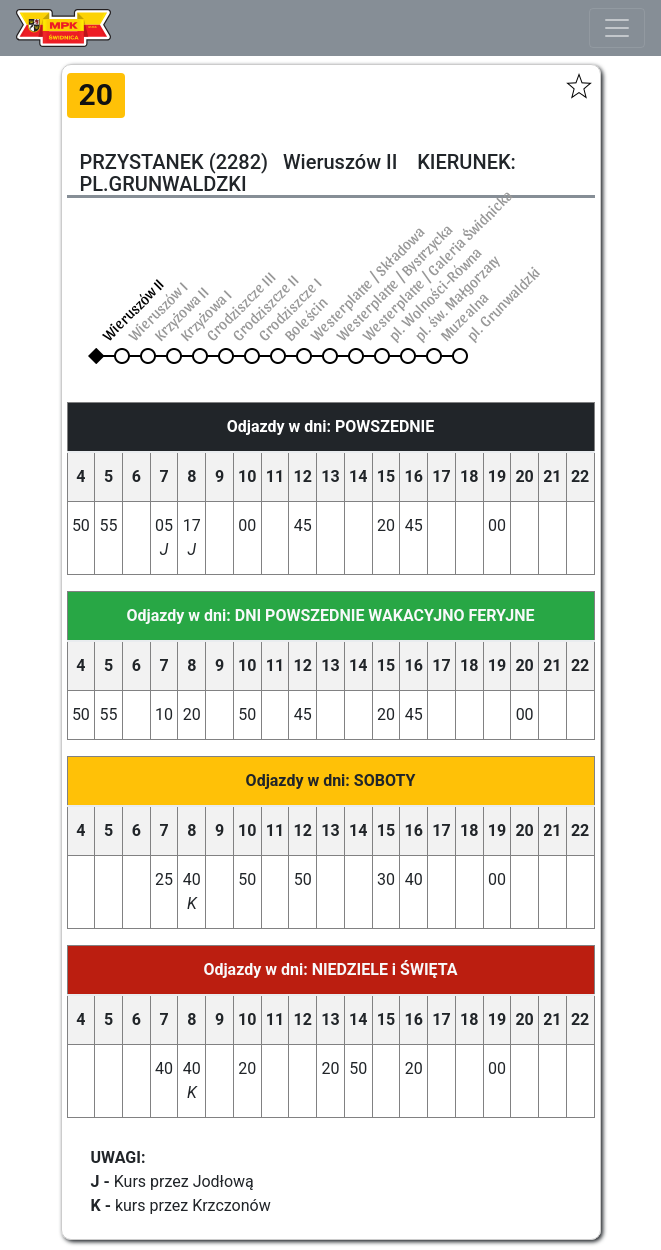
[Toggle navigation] (617, 28)
